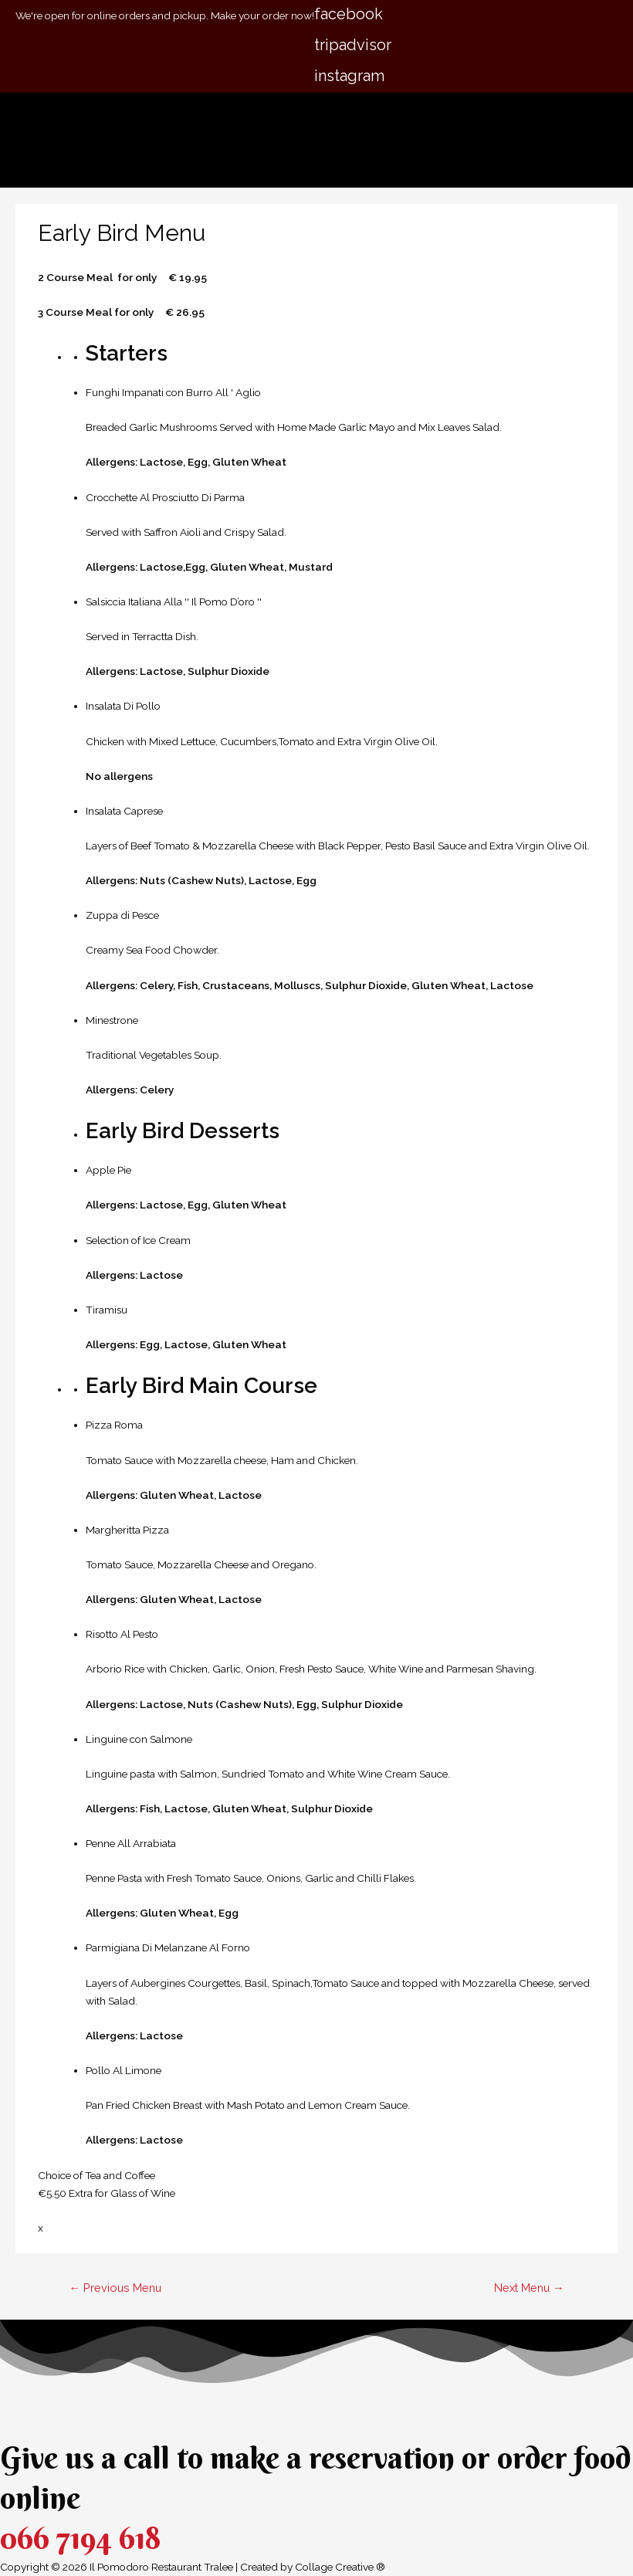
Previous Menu (115, 2287)
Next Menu (529, 2287)
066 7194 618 (80, 2538)
